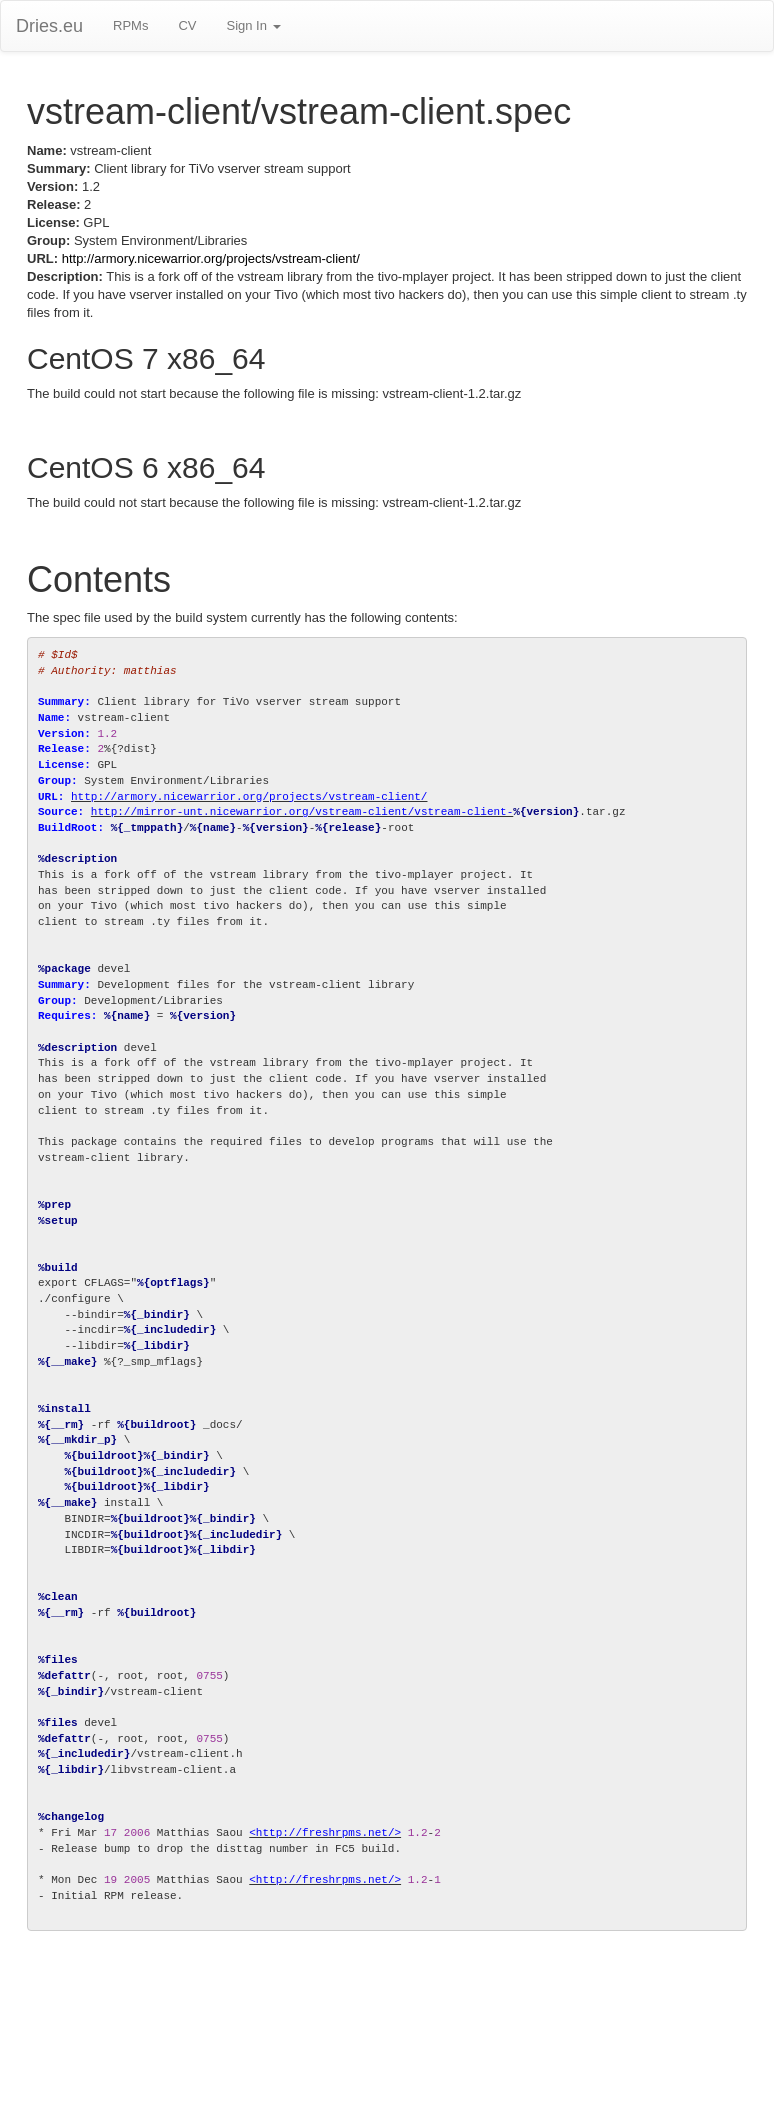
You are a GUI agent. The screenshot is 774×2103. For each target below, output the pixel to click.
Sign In (253, 25)
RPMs (130, 25)
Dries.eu (49, 26)
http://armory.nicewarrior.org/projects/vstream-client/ (211, 258)
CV (187, 25)
